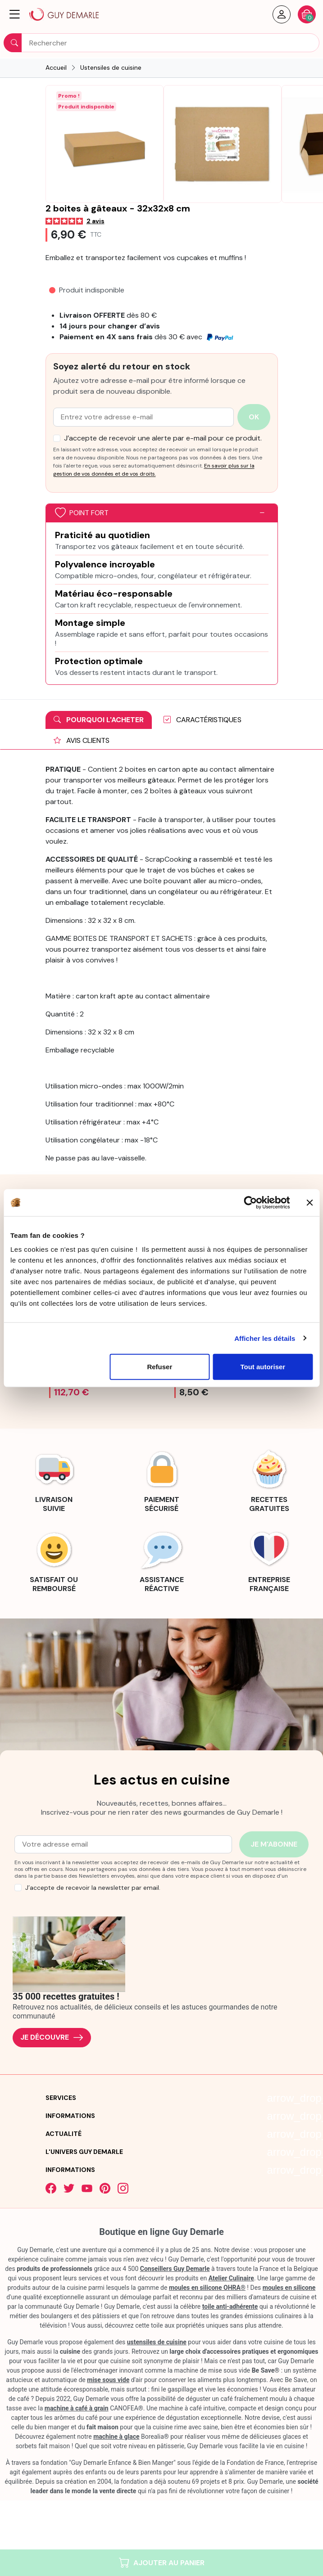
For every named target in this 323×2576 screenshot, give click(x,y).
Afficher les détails (264, 1338)
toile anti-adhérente (230, 2306)
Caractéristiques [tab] (202, 719)
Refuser (159, 1367)
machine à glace (116, 2436)
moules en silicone (289, 2287)
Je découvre (51, 2037)
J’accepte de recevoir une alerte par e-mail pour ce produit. (163, 438)
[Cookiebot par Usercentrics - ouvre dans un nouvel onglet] (250, 1202)
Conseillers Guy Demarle (175, 2268)
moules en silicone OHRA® (207, 2287)
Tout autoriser (262, 1367)
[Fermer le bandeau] (309, 1202)
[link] (53, 1480)
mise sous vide (108, 2379)
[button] (14, 14)
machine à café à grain (77, 2408)
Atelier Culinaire (231, 2278)
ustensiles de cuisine (157, 2342)
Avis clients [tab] (81, 740)
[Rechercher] (161, 42)
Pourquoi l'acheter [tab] (99, 719)
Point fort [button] (82, 513)
